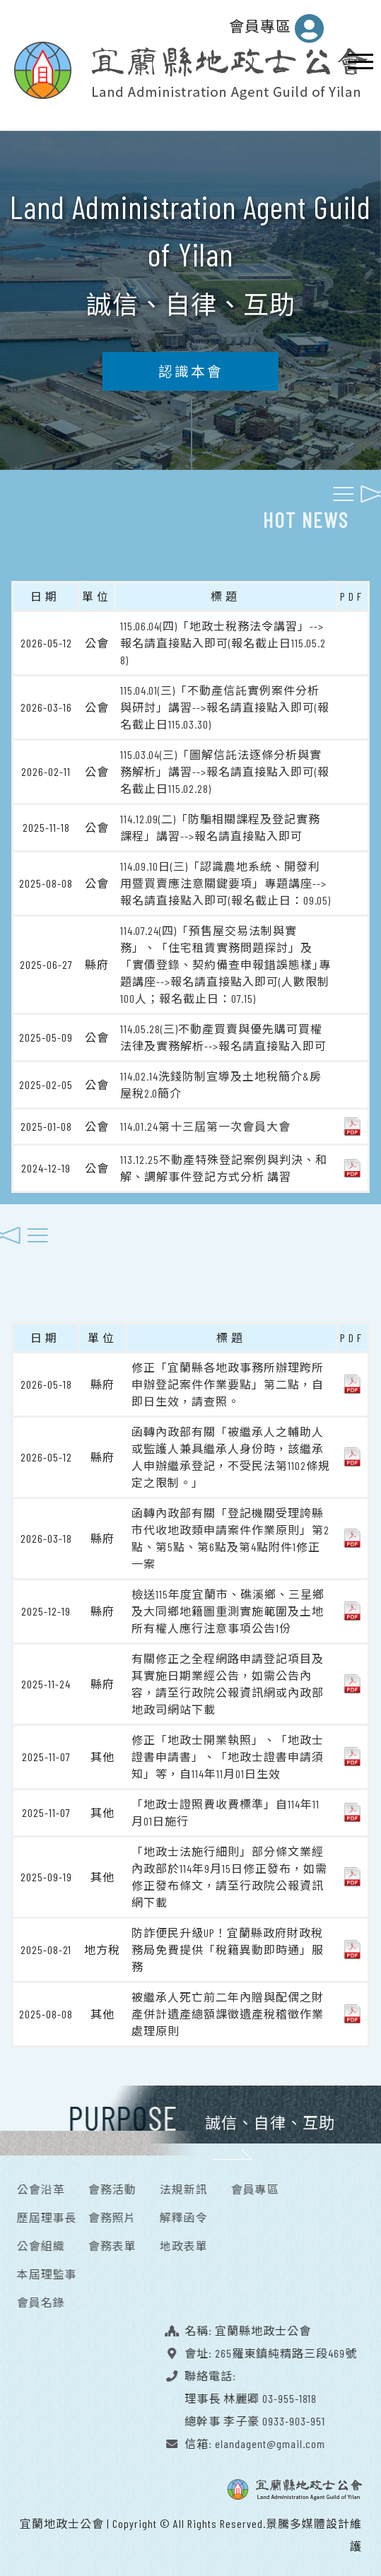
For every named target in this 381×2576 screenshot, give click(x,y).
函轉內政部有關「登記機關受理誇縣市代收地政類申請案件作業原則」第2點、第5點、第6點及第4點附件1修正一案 (230, 1534)
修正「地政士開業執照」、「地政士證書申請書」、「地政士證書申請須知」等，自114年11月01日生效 (227, 1752)
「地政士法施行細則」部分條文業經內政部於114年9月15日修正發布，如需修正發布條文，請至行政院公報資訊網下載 (229, 1872)
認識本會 (190, 367)
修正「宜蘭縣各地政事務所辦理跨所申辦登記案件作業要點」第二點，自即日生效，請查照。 (227, 1380)
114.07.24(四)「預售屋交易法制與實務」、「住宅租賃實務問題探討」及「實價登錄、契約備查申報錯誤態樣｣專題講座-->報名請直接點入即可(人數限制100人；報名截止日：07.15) (225, 960)
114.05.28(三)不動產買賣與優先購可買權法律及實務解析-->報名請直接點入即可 (223, 1033)
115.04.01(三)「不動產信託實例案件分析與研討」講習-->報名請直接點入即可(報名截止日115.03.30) (224, 703)
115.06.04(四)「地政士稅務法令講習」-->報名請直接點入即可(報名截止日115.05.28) (223, 638)
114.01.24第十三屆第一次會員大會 (205, 1122)
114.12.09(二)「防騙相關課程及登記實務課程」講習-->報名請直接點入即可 (220, 823)
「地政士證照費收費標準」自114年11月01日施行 (225, 1808)
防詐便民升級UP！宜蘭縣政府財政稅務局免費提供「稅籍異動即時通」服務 (227, 1945)
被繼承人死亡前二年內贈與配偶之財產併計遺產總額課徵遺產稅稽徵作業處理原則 (227, 2009)
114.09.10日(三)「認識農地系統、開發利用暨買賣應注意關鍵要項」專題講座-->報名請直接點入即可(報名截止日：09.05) (225, 878)
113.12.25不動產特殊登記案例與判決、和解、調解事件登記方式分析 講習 (223, 1163)
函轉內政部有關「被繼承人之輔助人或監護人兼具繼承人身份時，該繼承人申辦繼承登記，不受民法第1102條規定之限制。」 (230, 1453)
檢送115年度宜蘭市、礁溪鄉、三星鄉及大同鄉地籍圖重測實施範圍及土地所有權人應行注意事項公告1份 (227, 1606)
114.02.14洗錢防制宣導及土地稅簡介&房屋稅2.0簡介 (221, 1080)
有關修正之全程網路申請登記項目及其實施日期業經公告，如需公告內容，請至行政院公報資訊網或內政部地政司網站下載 (227, 1679)
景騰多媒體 (296, 2519)
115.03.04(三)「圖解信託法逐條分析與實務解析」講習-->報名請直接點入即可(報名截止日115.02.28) (224, 767)
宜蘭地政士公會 (62, 2519)
